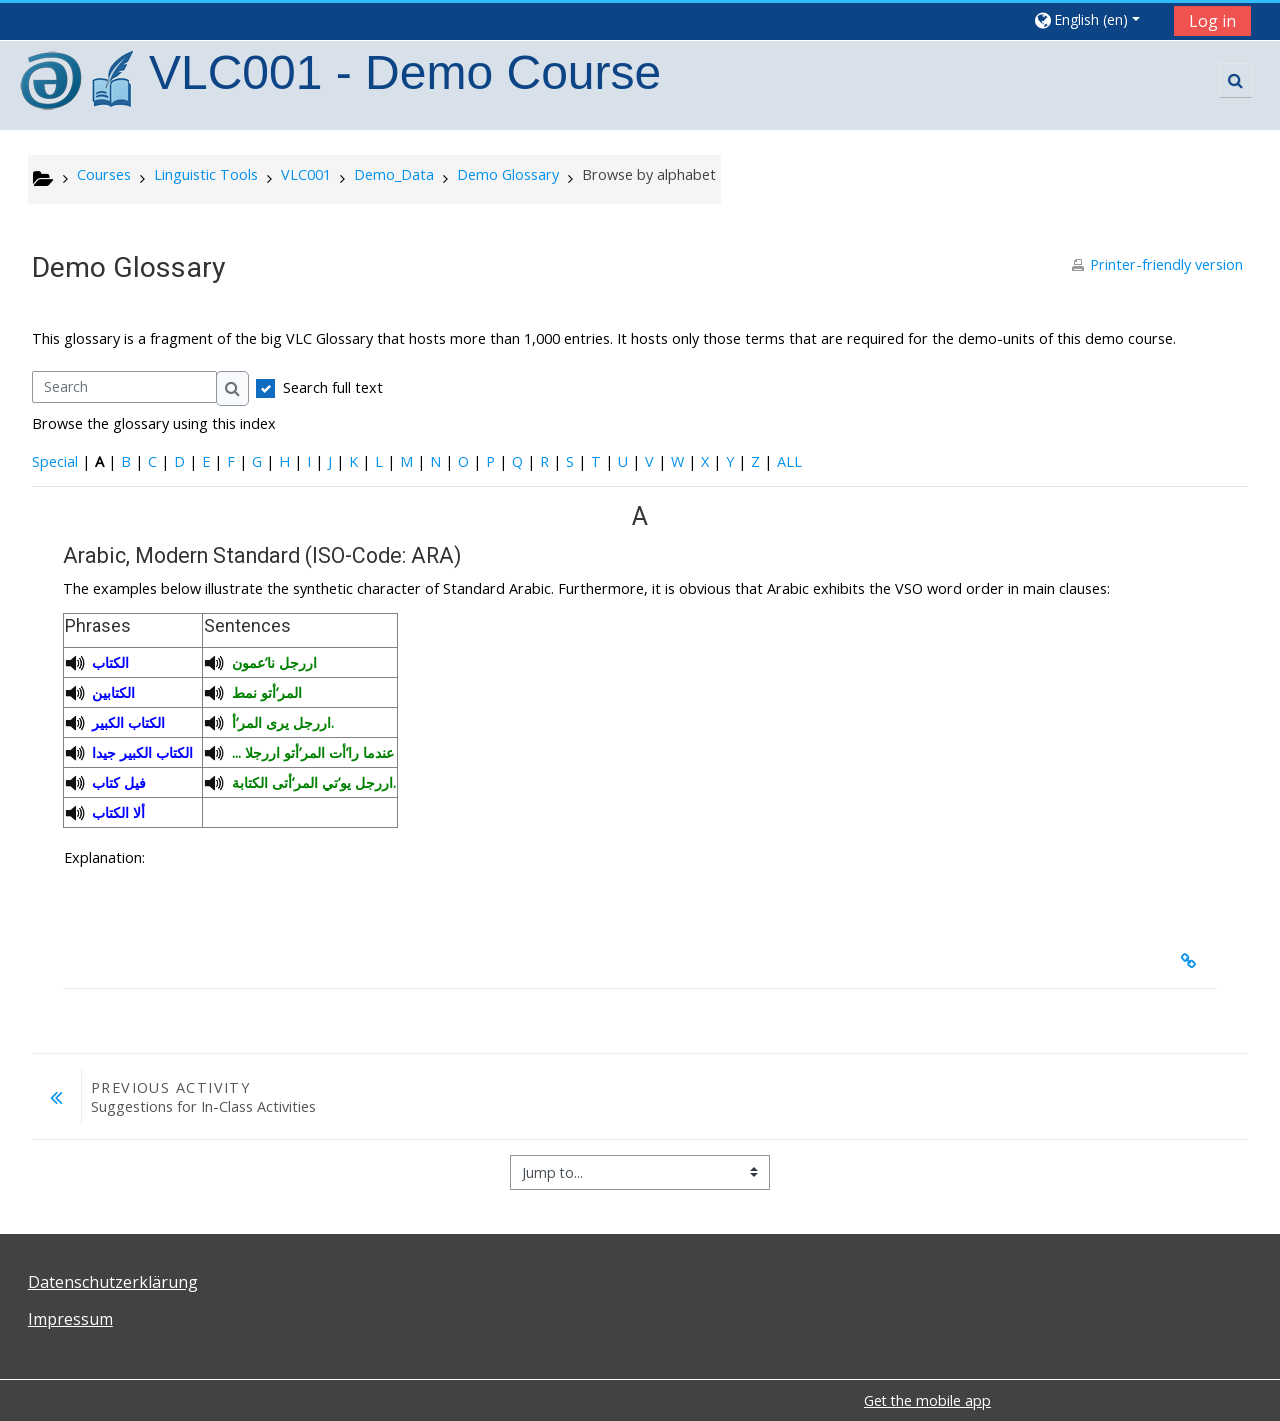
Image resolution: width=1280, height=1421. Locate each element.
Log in (1212, 21)
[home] (78, 83)
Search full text (333, 387)
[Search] (124, 387)
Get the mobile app (927, 1400)
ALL (789, 461)
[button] (1096, 19)
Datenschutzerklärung (113, 1282)
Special (55, 461)
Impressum (70, 1319)
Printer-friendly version (1166, 264)
